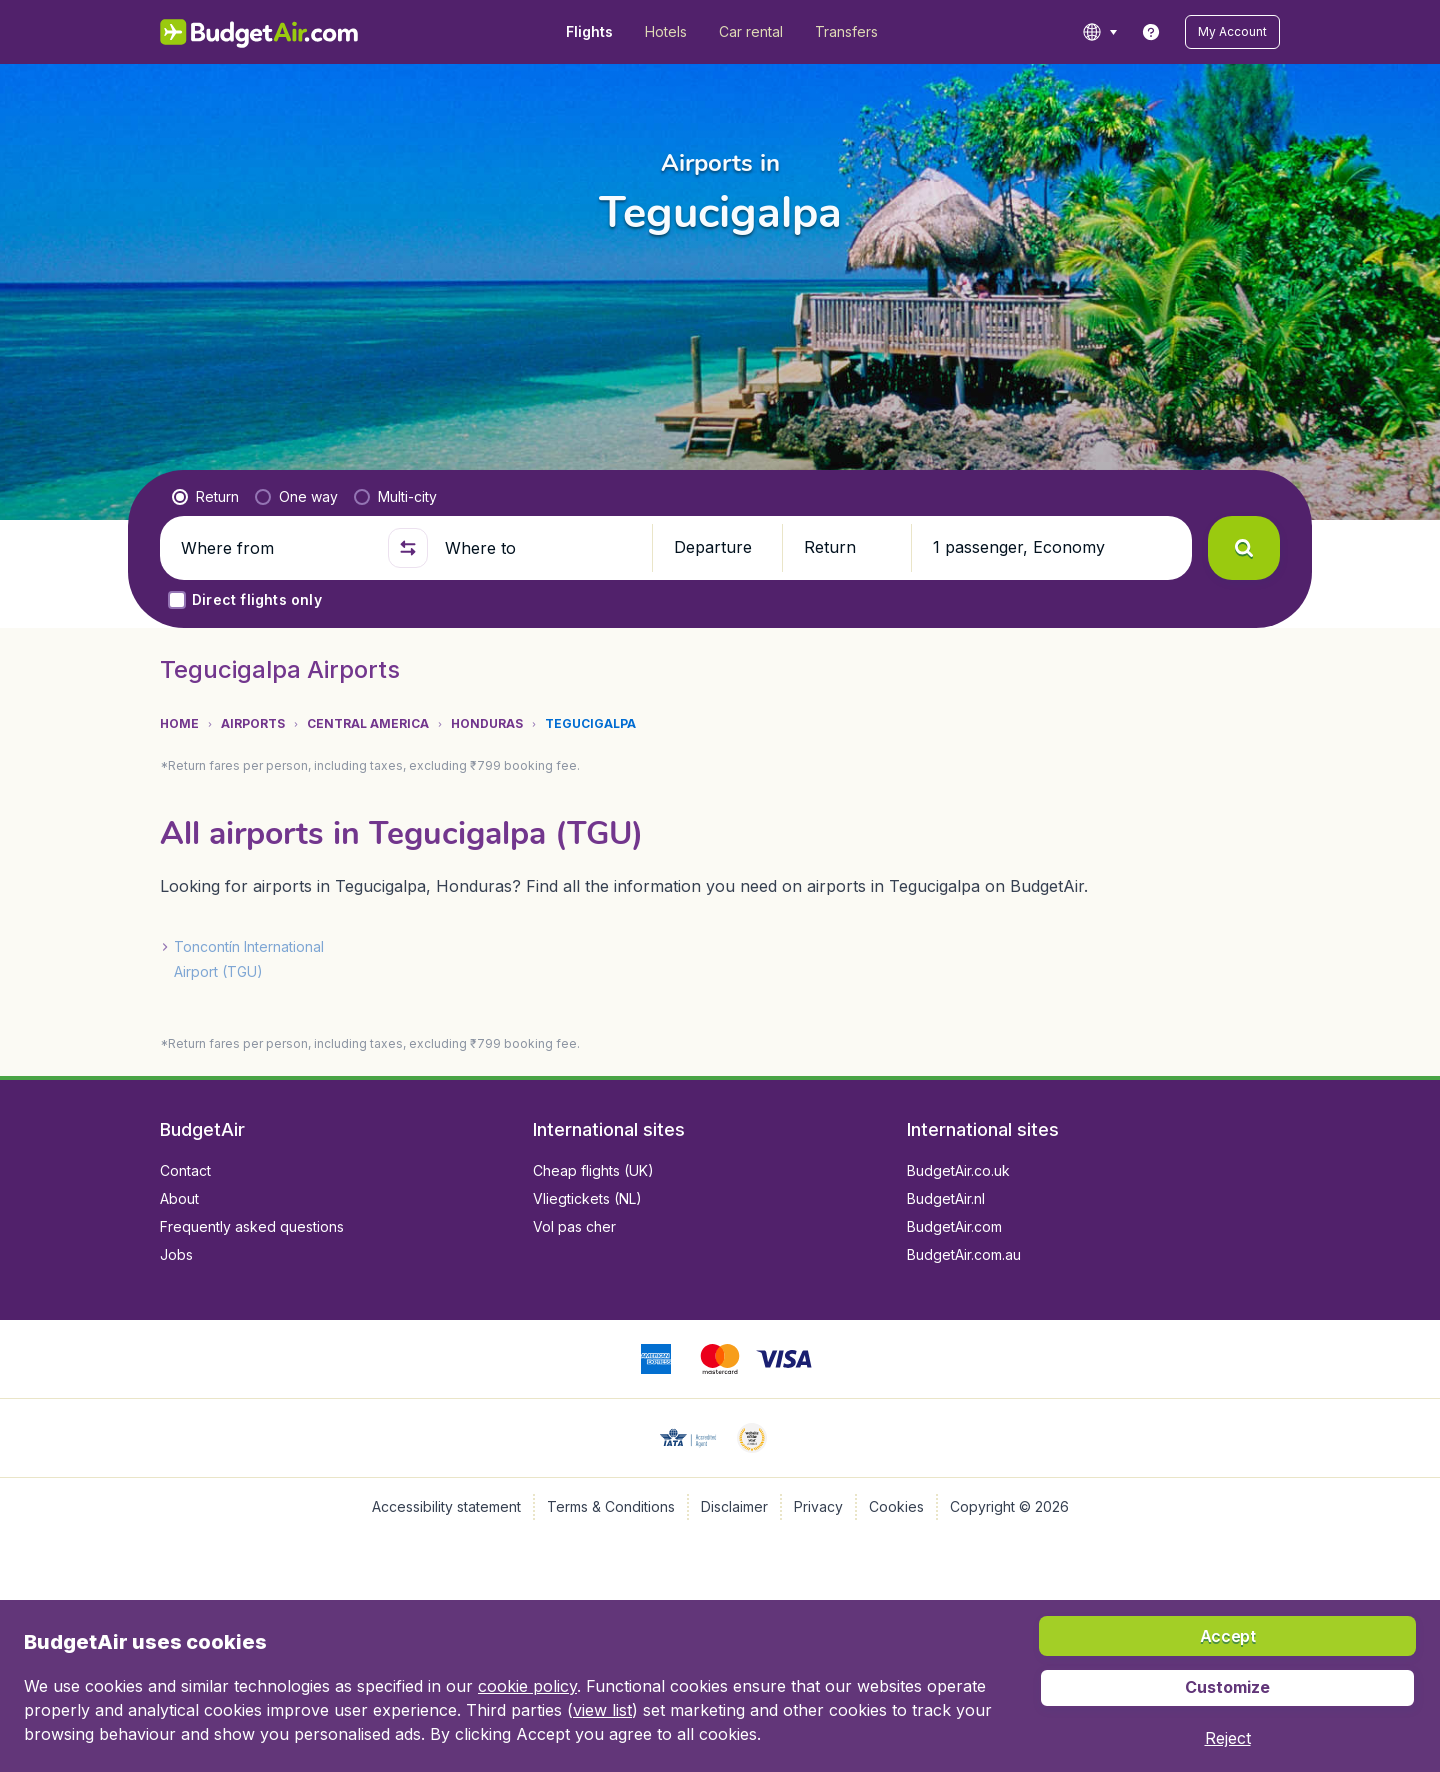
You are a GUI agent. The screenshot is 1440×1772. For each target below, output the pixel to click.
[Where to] (540, 548)
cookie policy (527, 1686)
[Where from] (276, 548)
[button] (1232, 32)
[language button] (1099, 32)
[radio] (205, 497)
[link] (1151, 32)
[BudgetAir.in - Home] (260, 32)
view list (602, 1710)
